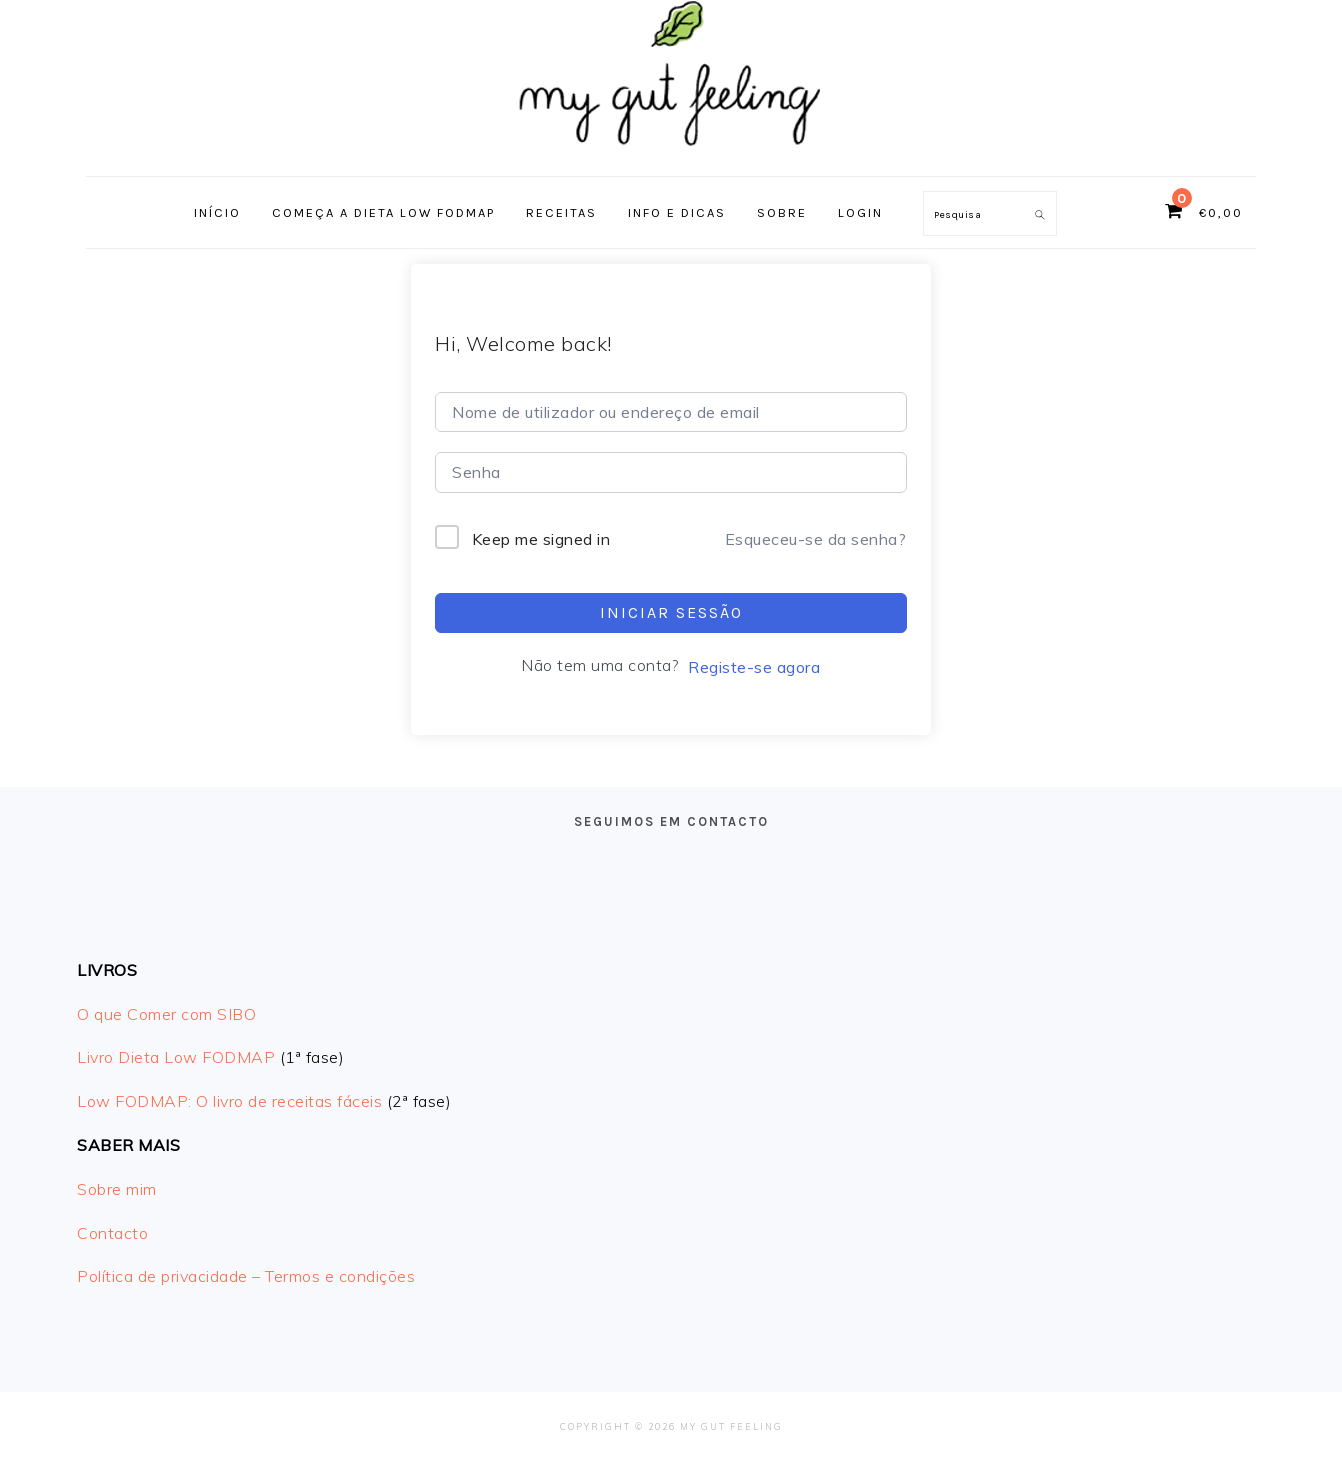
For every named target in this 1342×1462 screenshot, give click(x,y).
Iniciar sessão (671, 612)
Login (860, 212)
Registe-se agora (754, 667)
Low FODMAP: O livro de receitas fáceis (229, 1101)
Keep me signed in (541, 539)
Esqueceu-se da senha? (816, 539)
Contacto (112, 1233)
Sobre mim (117, 1189)
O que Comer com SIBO (166, 1014)
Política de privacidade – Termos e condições (246, 1276)
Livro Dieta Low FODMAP (176, 1057)
